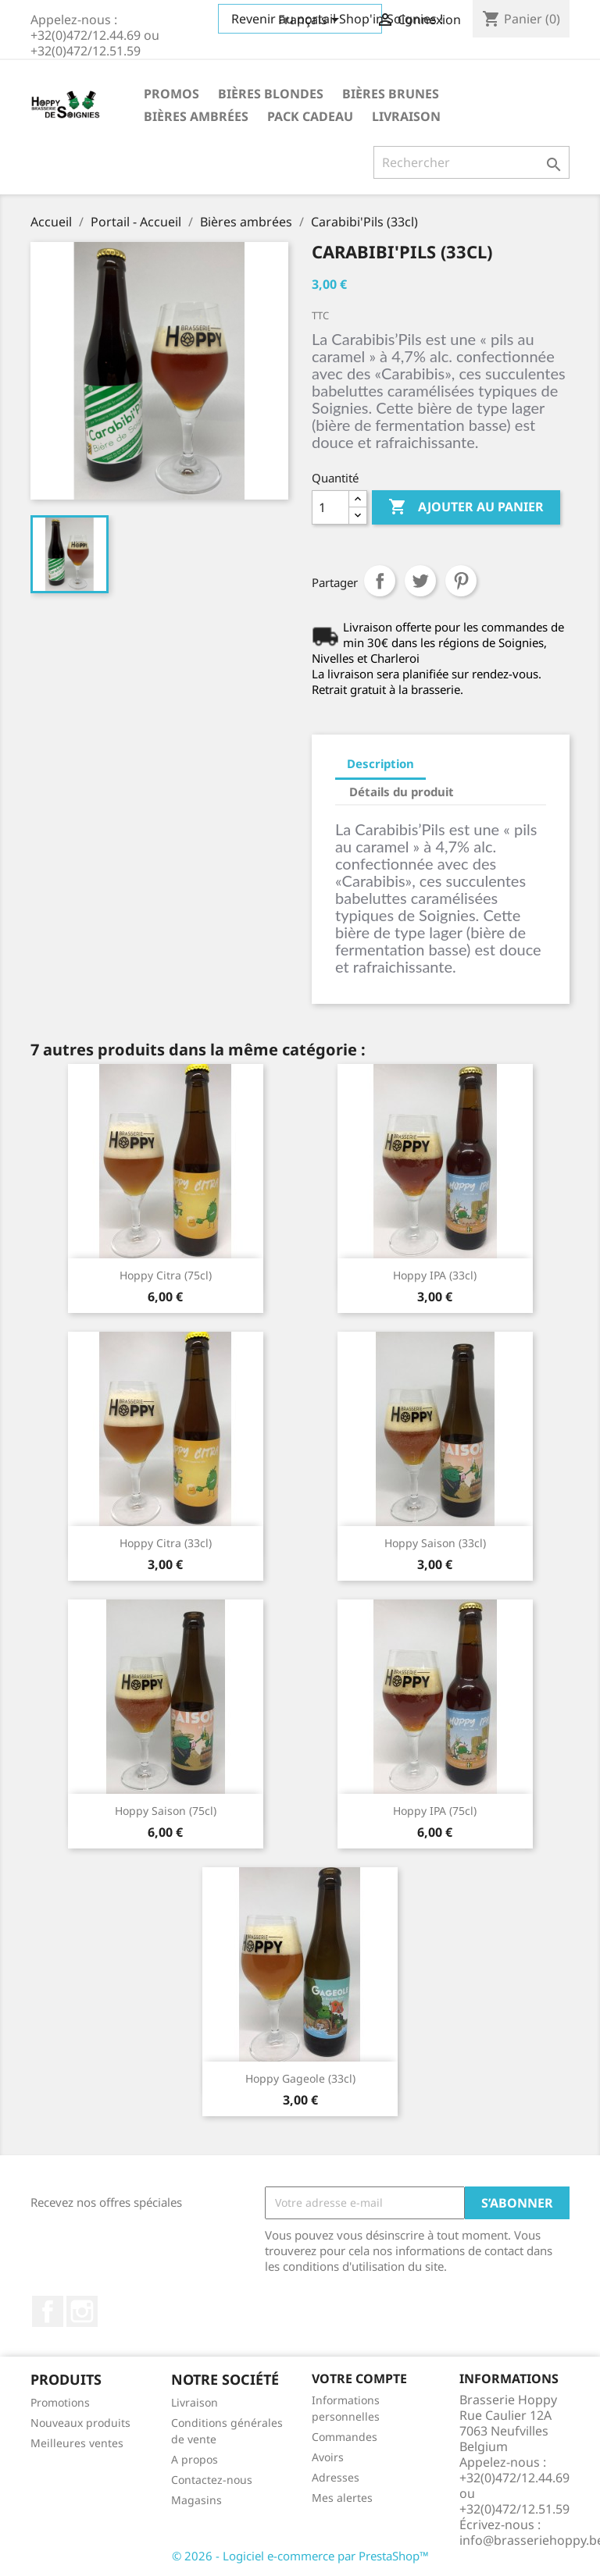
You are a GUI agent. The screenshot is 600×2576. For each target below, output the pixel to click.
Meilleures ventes (76, 2442)
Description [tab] (380, 763)
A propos (194, 2459)
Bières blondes (270, 93)
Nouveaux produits (80, 2422)
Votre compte (359, 2378)
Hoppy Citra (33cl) (166, 1542)
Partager (379, 580)
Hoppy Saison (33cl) (435, 1542)
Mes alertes (342, 2497)
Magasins (196, 2499)
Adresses (335, 2477)
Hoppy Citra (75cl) (166, 1275)
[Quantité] (330, 507)
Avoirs (328, 2457)
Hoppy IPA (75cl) (435, 1810)
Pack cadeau (310, 116)
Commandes (344, 2436)
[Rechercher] (471, 162)
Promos (171, 93)
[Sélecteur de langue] (311, 21)
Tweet (420, 580)
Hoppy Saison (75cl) (165, 1810)
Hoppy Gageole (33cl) (300, 2078)
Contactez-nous (211, 2479)
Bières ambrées (196, 116)
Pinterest (461, 580)
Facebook (47, 2311)
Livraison (406, 116)
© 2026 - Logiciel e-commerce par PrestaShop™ (300, 2556)
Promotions (60, 2402)
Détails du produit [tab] (401, 791)
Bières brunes (390, 93)
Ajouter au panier (466, 507)
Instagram (82, 2311)
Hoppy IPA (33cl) (435, 1275)
